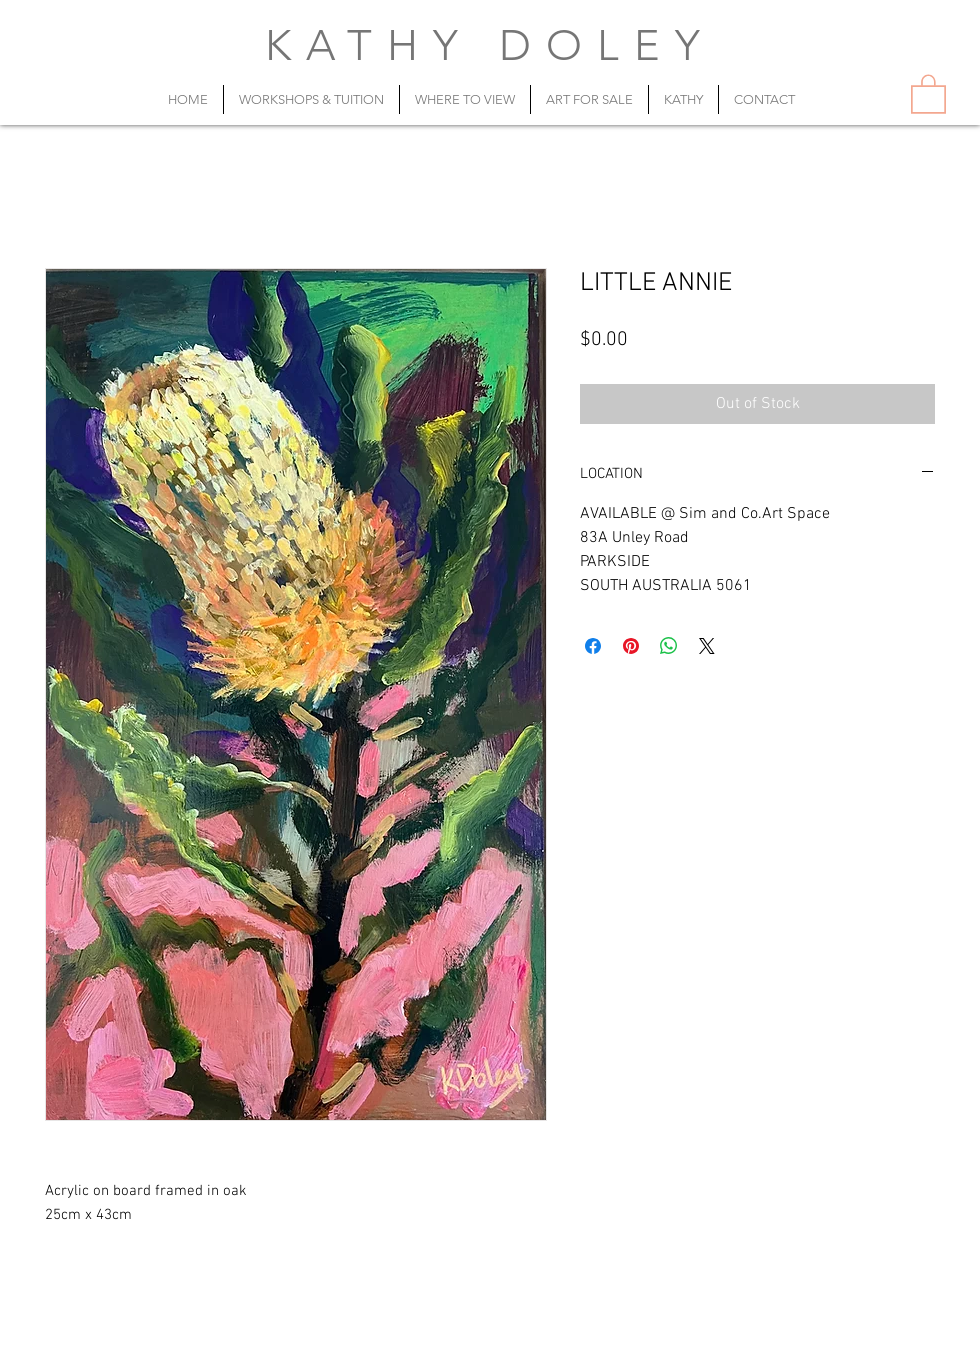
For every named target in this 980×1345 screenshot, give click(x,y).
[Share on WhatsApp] (669, 646)
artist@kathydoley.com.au (548, 1322)
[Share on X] (707, 646)
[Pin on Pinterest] (631, 646)
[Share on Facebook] (593, 646)
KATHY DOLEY (490, 45)
